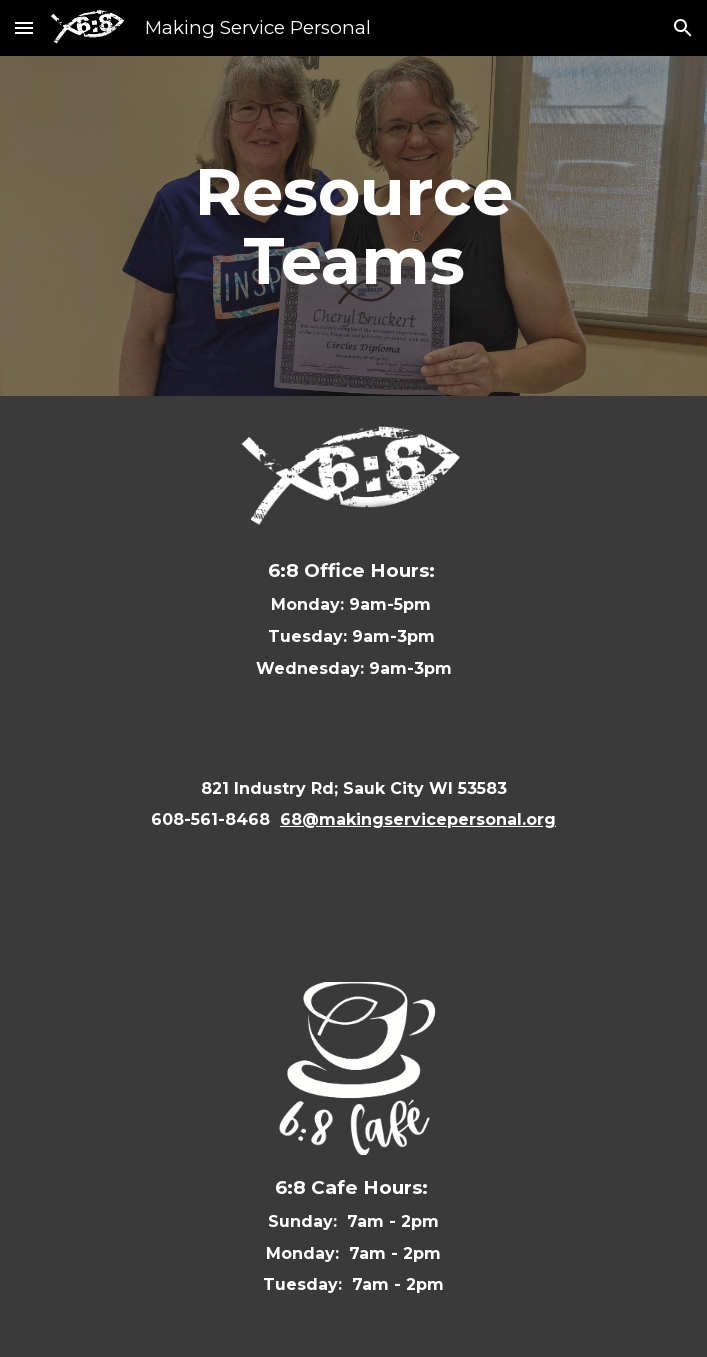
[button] (24, 27)
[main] (353, 226)
